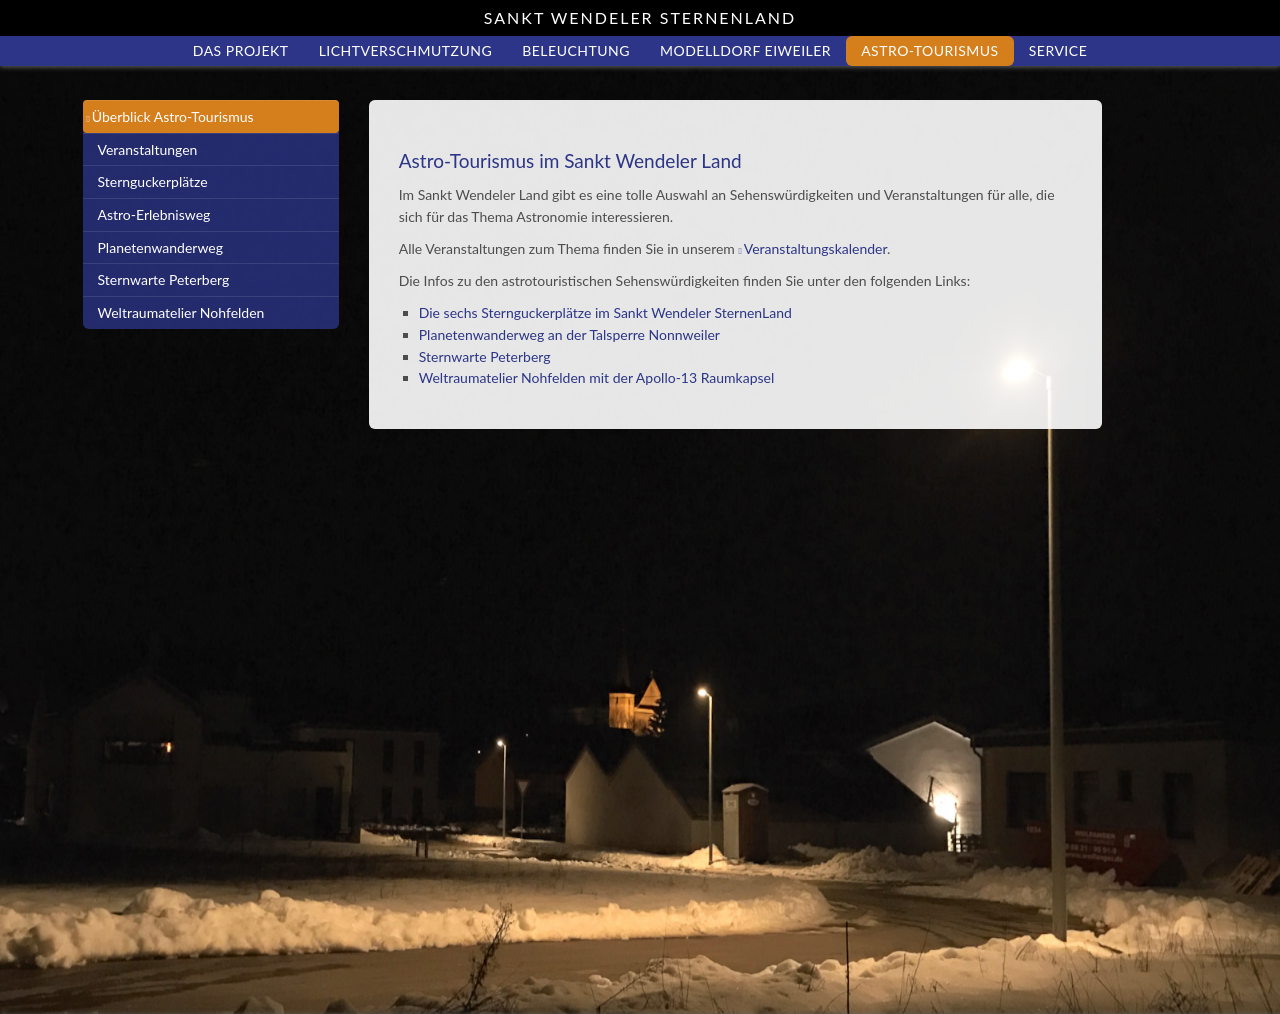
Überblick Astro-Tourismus (173, 116)
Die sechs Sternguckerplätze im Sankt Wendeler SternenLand (605, 312)
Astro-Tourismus (930, 50)
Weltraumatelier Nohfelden (181, 312)
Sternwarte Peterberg (164, 279)
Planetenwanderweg (161, 247)
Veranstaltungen (148, 149)
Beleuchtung (576, 50)
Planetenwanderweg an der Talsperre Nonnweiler (569, 334)
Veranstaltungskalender (815, 248)
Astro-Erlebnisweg (154, 214)
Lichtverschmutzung (406, 50)
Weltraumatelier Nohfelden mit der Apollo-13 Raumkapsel (597, 377)
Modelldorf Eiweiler (745, 50)
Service (1058, 50)
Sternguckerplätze (153, 181)
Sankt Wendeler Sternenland (640, 17)
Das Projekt (241, 50)
